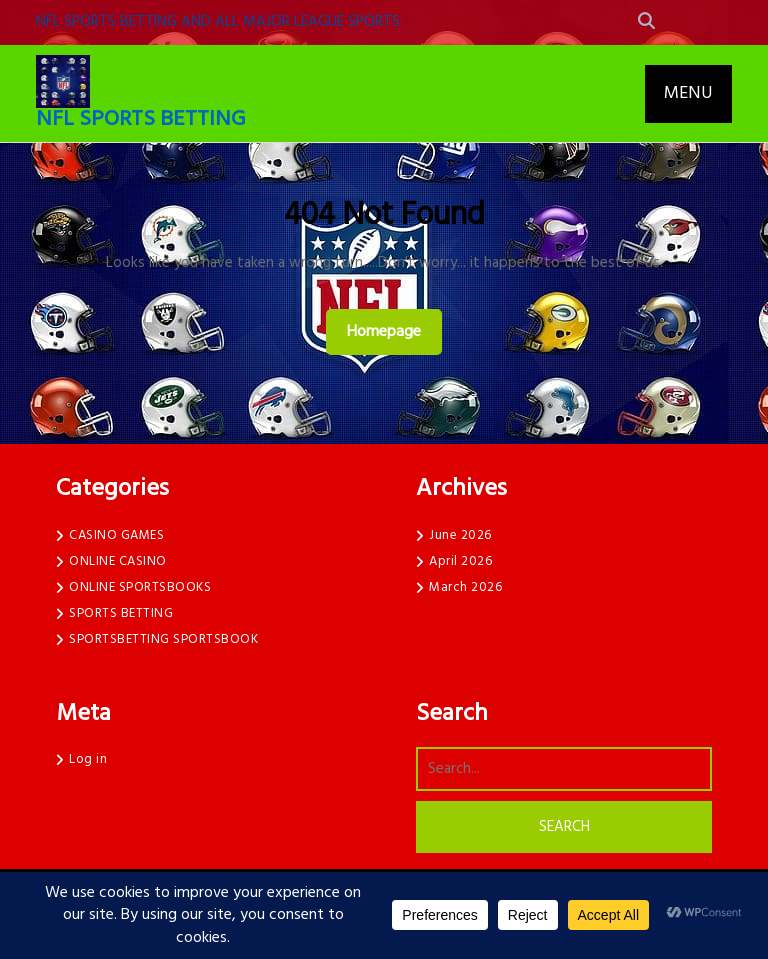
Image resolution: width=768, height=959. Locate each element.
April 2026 (460, 561)
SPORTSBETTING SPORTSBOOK (163, 639)
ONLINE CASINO (118, 561)
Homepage (392, 331)
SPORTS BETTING (121, 613)
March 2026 (465, 587)
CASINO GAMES (116, 535)
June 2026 (460, 535)
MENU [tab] (688, 93)
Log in (88, 759)
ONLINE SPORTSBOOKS (140, 587)
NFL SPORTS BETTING (140, 119)
